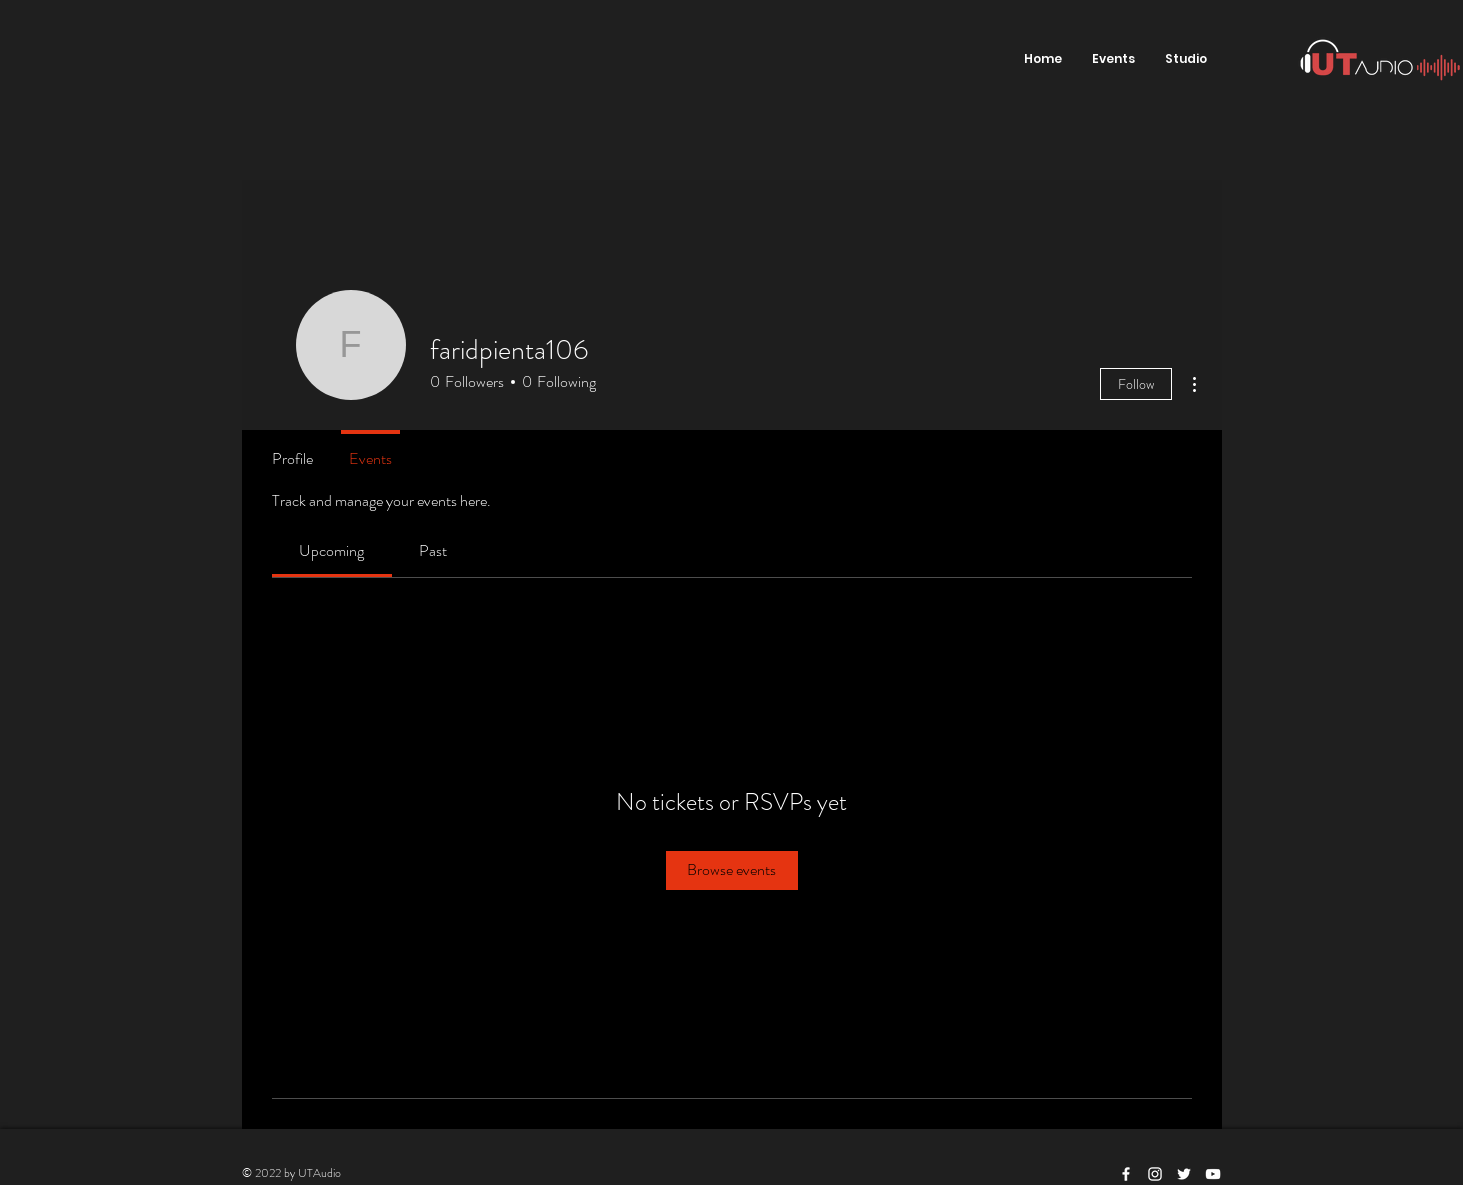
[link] (331, 550)
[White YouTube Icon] (1213, 1174)
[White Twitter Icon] (1184, 1174)
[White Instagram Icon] (1155, 1174)
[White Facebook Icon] (1126, 1174)
